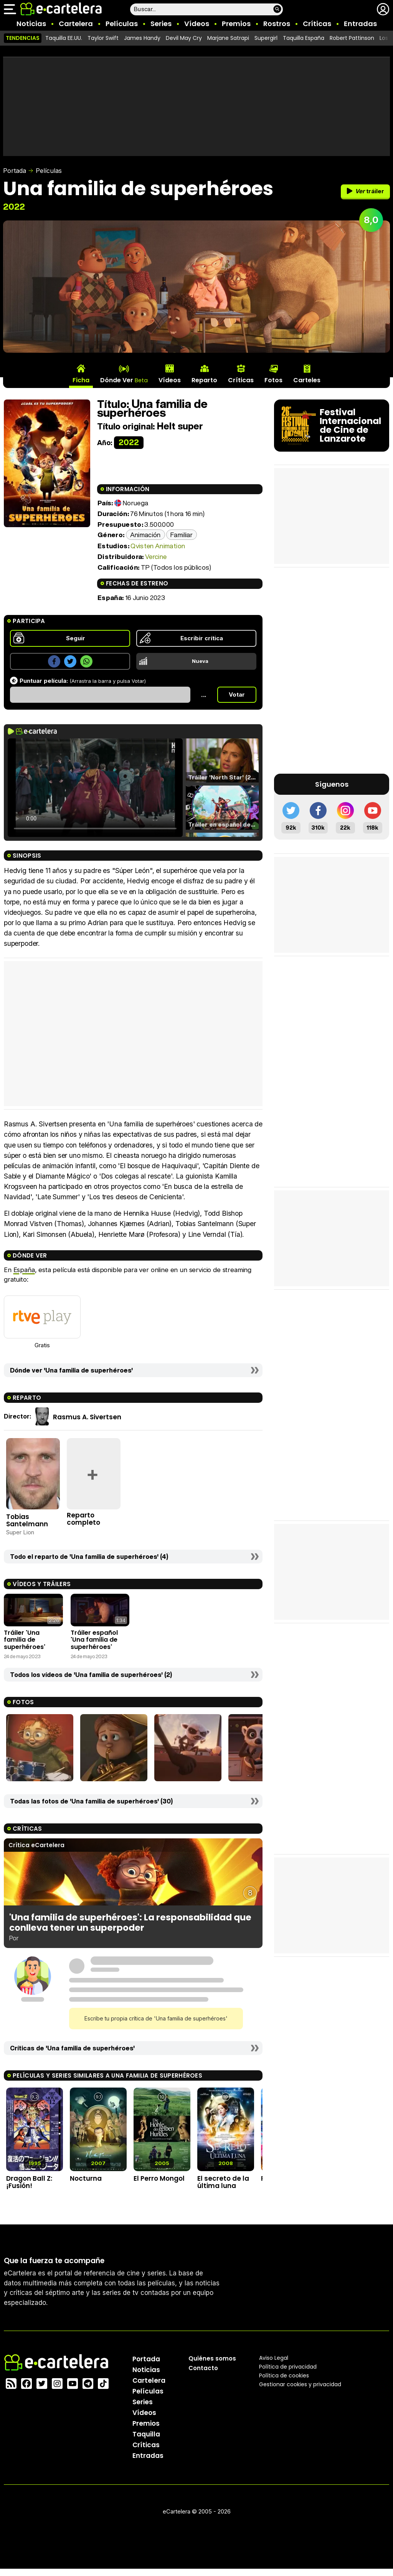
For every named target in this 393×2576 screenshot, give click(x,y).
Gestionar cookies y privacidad (300, 2384)
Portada (14, 170)
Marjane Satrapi (228, 38)
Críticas (317, 23)
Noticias (31, 23)
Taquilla (146, 2434)
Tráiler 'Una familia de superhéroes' (24, 1639)
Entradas (360, 23)
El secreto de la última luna (223, 2182)
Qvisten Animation (157, 546)
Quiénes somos (212, 2358)
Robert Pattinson (352, 38)
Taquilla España (303, 38)
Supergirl (265, 38)
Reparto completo (83, 1519)
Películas (122, 23)
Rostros (276, 23)
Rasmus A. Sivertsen (87, 1417)
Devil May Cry (184, 38)
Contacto (203, 2368)
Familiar (181, 534)
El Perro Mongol (159, 2178)
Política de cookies (284, 2375)
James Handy (142, 38)
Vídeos (196, 23)
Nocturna (86, 2178)
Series (161, 23)
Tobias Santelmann (27, 1520)
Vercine (156, 556)
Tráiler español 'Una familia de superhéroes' (94, 1639)
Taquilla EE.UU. (63, 38)
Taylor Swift (103, 38)
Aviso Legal (273, 2358)
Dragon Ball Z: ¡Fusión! (29, 2182)
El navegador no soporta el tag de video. (95, 787)
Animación (145, 534)
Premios (236, 23)
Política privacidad (288, 2367)
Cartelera (76, 23)
